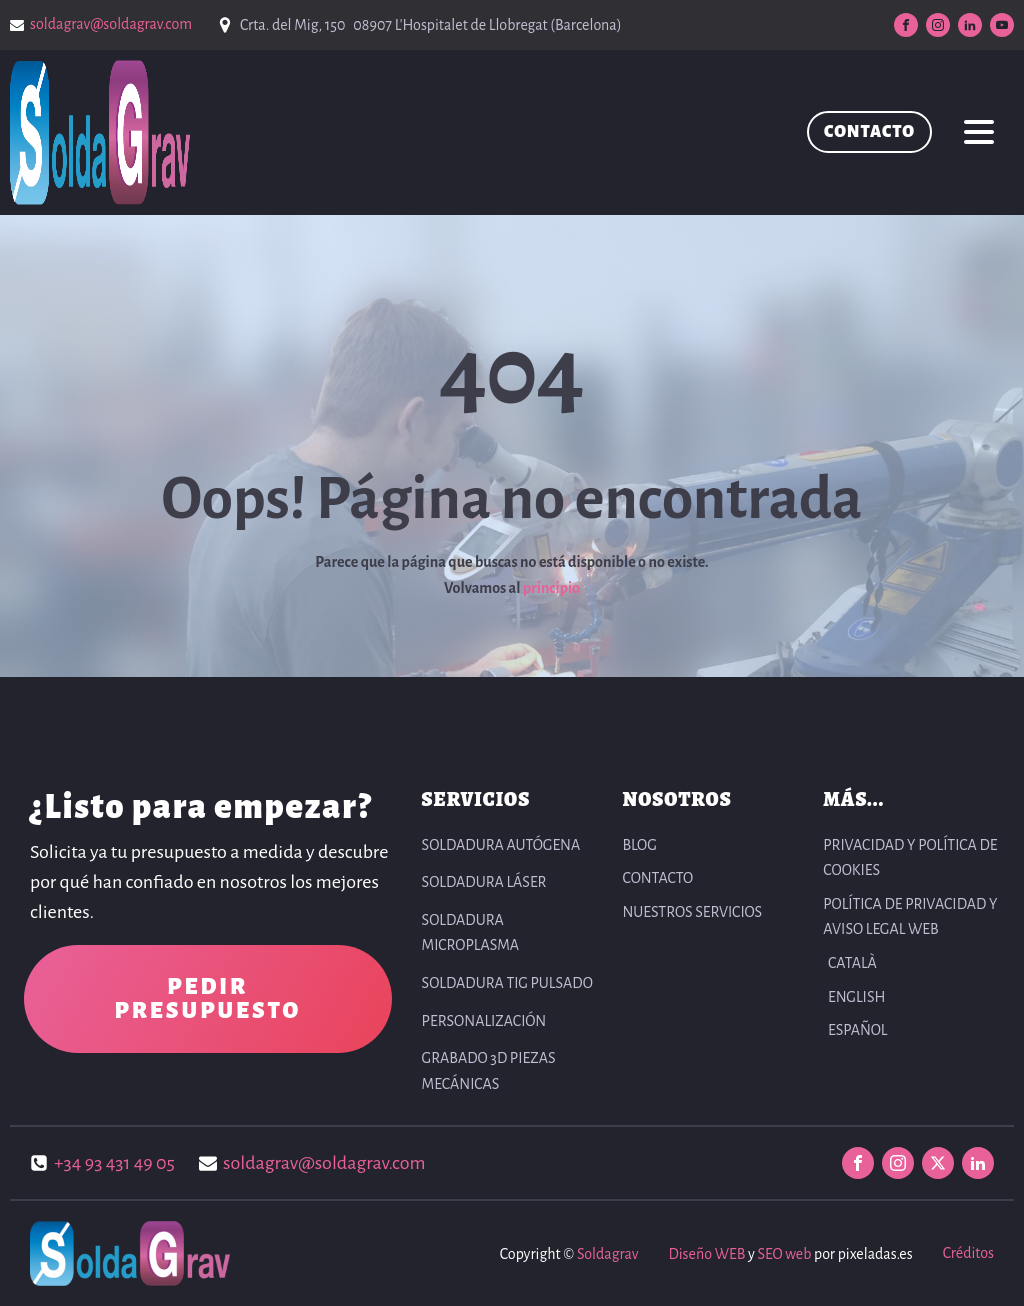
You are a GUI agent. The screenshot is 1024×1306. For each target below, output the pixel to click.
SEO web (784, 1254)
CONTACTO (869, 132)
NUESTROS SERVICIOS (692, 912)
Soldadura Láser (484, 882)
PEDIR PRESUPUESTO (207, 999)
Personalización (484, 1021)
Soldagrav (607, 1254)
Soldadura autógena (501, 845)
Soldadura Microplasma (471, 933)
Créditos (968, 1253)
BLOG (639, 845)
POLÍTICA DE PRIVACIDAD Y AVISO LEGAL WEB (910, 917)
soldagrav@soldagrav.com (111, 24)
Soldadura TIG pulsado (507, 983)
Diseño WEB (706, 1254)
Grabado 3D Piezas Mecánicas (489, 1071)
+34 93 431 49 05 (114, 1163)
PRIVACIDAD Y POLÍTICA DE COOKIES (910, 858)
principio (551, 588)
